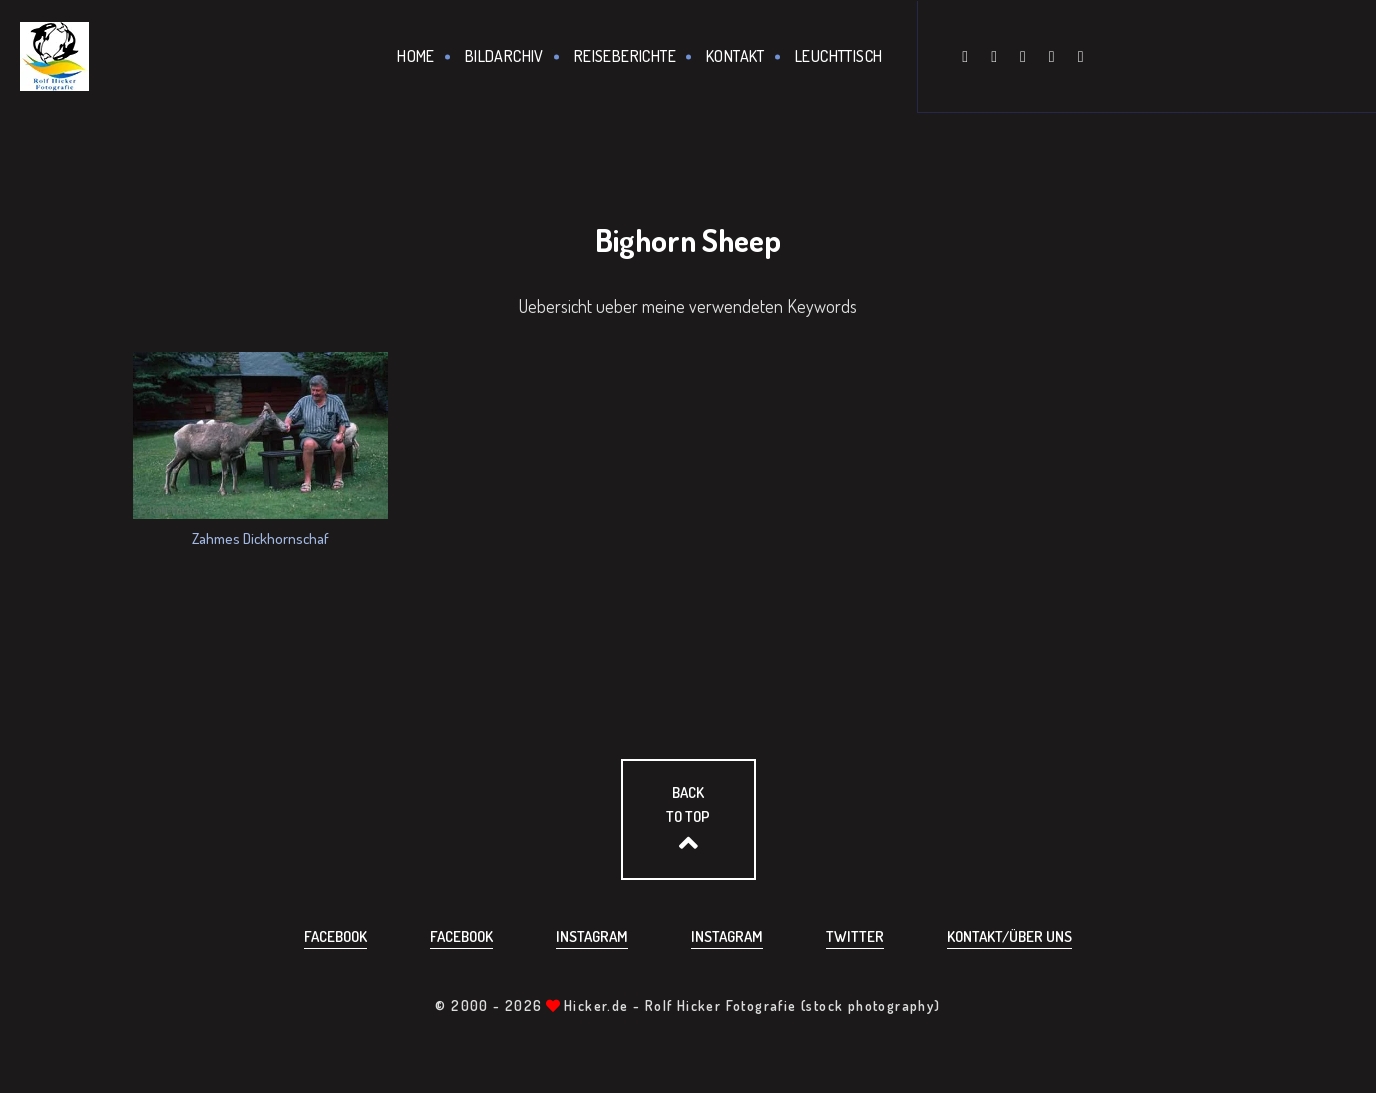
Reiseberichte (625, 56)
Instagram (592, 936)
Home (416, 56)
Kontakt (735, 56)
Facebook (335, 936)
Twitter (855, 936)
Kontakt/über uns (1009, 936)
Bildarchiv (504, 56)
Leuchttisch (838, 56)
